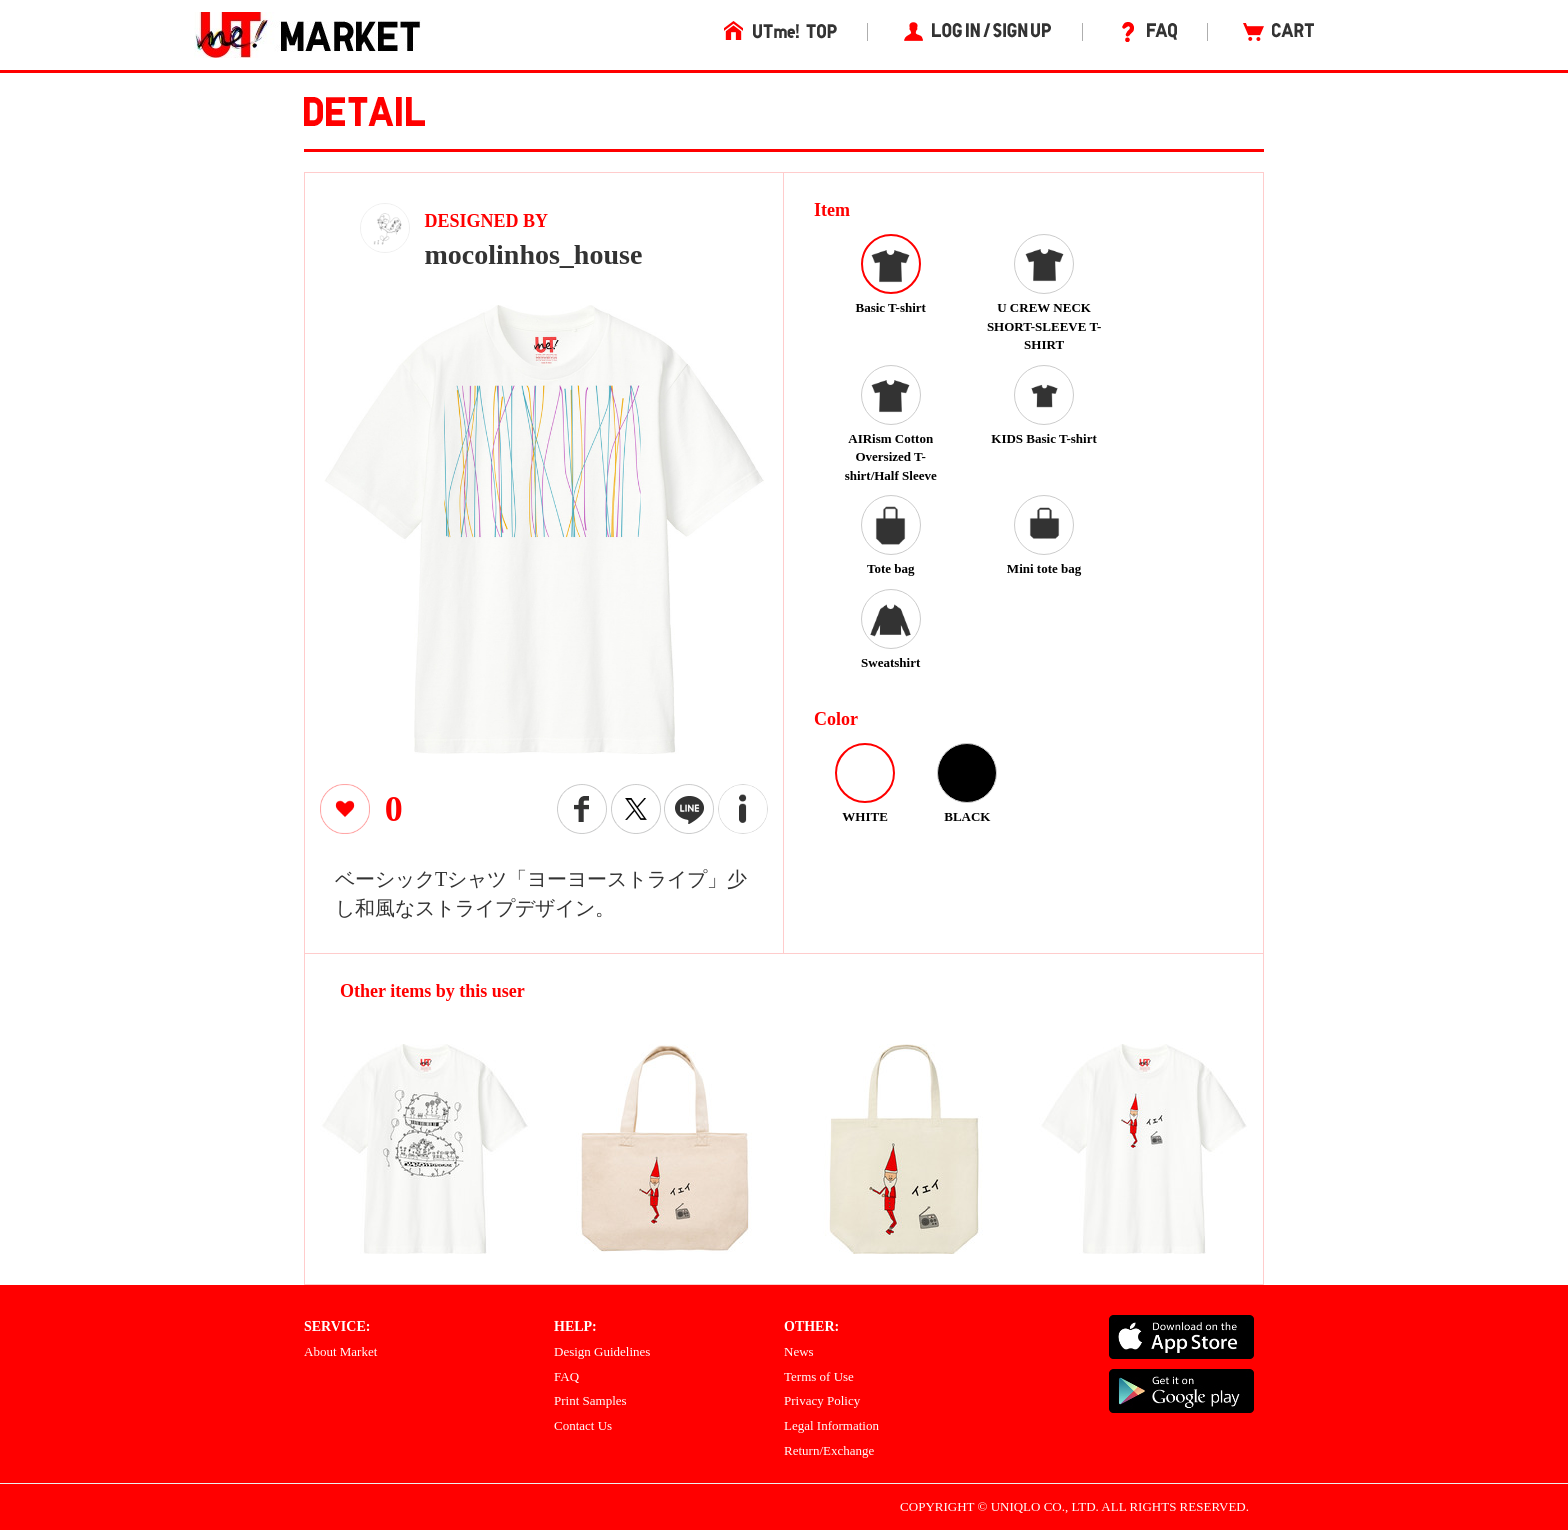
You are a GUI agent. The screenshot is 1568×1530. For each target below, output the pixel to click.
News (799, 1351)
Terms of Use (819, 1376)
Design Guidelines (602, 1351)
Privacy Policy (822, 1400)
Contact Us (583, 1425)
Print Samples (590, 1400)
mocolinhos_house (534, 254)
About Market (340, 1351)
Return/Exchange (829, 1450)
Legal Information (831, 1425)
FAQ (566, 1376)
